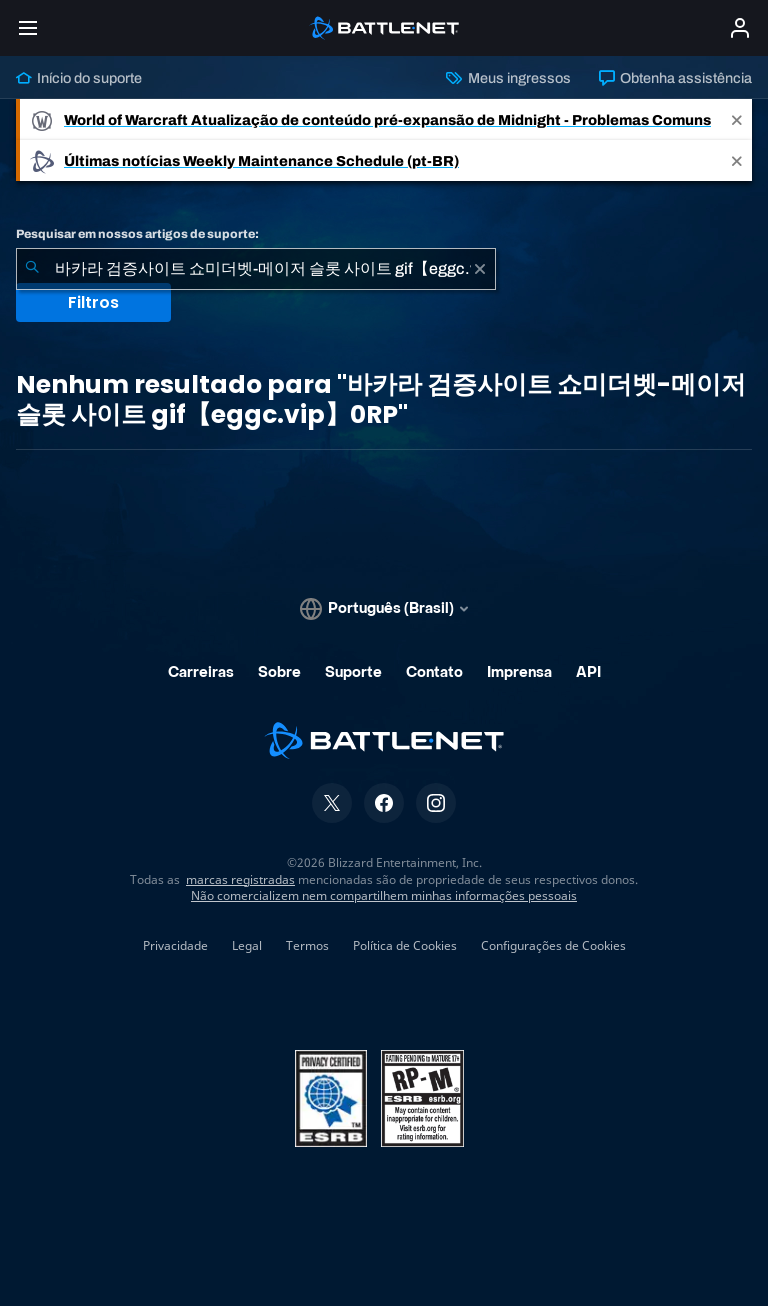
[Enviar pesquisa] (32, 269)
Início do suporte (79, 78)
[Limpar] (480, 269)
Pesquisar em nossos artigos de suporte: (137, 234)
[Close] (737, 119)
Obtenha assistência (675, 78)
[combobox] (256, 269)
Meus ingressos (508, 78)
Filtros (93, 302)
